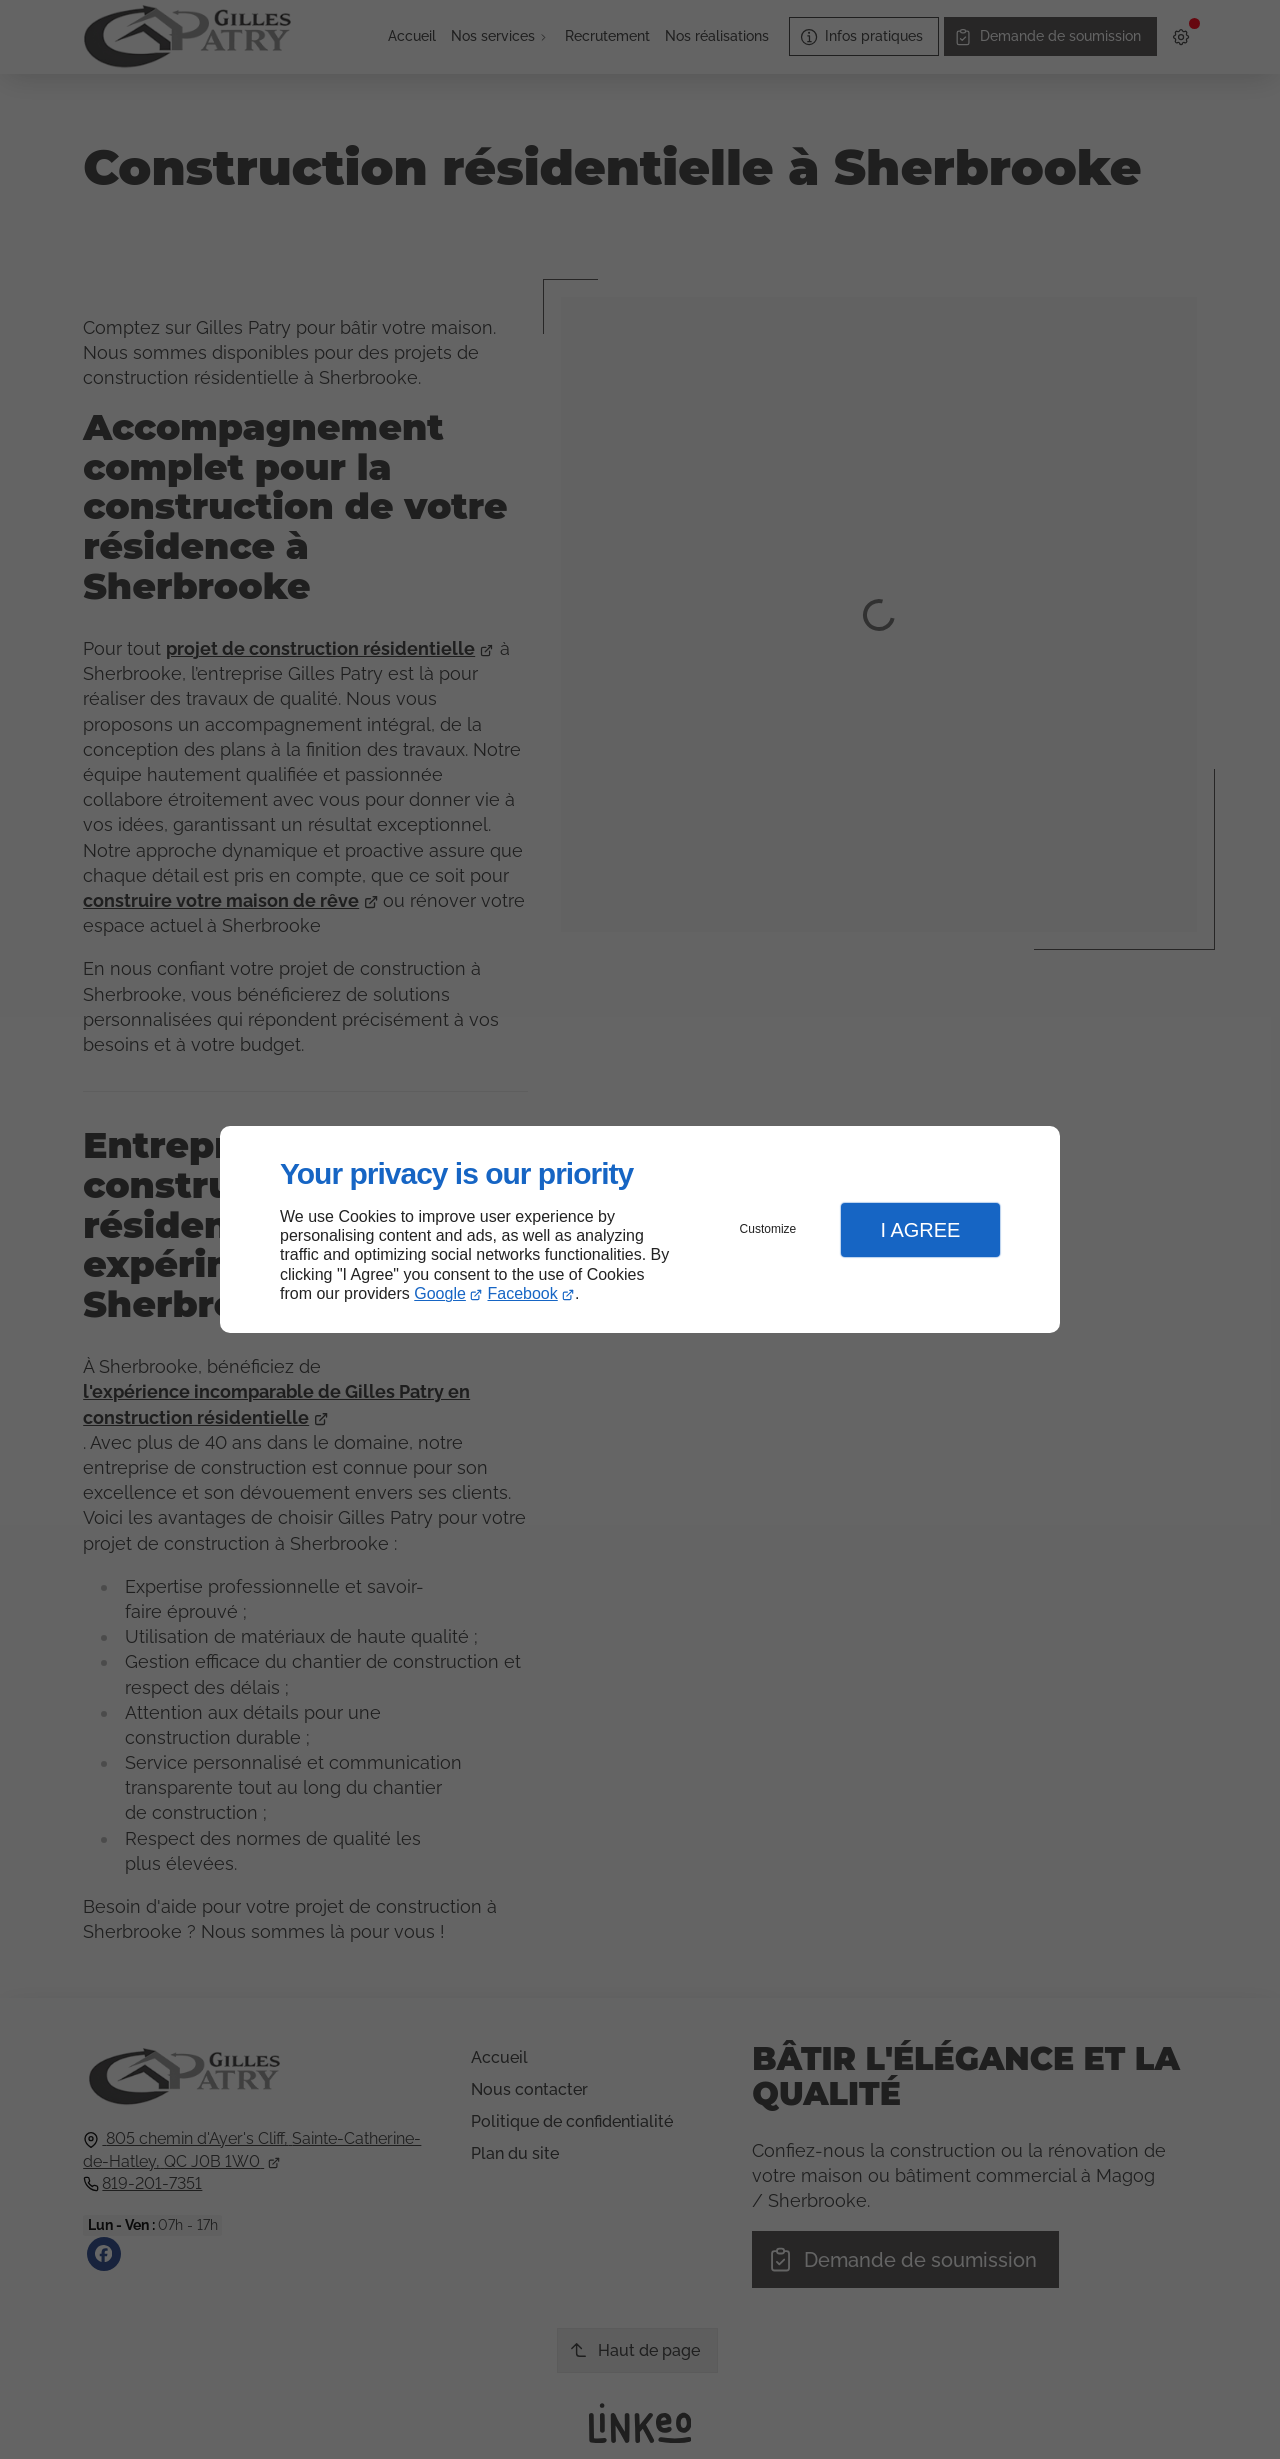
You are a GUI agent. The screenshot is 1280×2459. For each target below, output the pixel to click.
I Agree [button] (920, 1230)
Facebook (523, 1293)
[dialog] (640, 1229)
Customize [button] (768, 1229)
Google (440, 1293)
